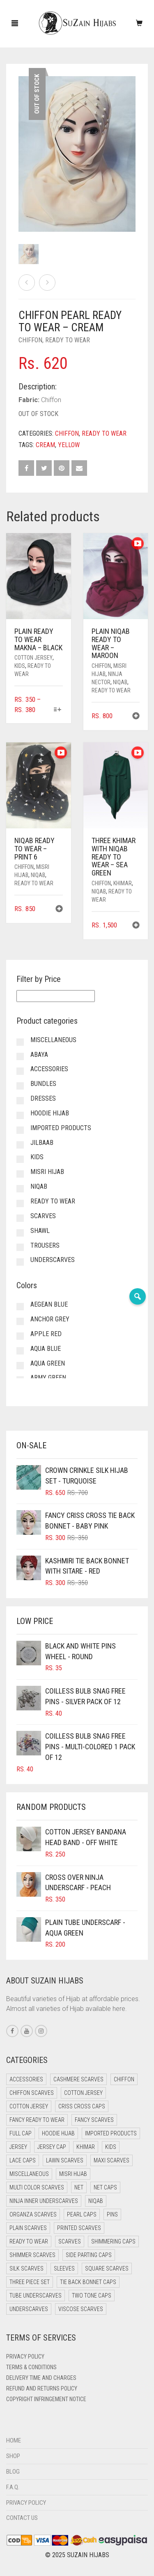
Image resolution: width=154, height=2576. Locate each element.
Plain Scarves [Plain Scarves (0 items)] (28, 2228)
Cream (45, 445)
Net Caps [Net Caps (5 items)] (105, 2187)
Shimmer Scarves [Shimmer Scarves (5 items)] (32, 2255)
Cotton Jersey (33, 657)
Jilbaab (41, 1143)
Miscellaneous (53, 1040)
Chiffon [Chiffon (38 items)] (124, 2079)
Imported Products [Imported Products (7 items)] (111, 2133)
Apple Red (46, 1334)
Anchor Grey (49, 1319)
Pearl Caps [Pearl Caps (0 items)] (82, 2214)
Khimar (122, 883)
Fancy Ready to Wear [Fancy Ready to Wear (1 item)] (36, 2120)
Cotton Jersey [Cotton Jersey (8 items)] (28, 2106)
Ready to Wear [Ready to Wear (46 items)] (28, 2241)
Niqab (120, 682)
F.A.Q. (12, 2487)
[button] (136, 717)
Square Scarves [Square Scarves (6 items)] (107, 2268)
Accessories (49, 1069)
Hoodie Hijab (49, 1113)
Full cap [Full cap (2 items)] (20, 2133)
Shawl (40, 1231)
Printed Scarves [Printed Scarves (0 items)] (79, 2228)
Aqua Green (47, 1363)
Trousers (45, 1245)
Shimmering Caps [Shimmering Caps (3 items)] (113, 2241)
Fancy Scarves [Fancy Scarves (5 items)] (94, 2120)
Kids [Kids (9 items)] (110, 2147)
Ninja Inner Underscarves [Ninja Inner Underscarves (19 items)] (43, 2201)
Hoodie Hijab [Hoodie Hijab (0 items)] (58, 2133)
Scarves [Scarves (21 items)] (69, 2241)
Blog (13, 2471)
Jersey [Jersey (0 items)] (18, 2147)
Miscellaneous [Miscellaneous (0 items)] (29, 2174)
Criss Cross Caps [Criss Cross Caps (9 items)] (81, 2106)
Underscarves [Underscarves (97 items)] (28, 2309)
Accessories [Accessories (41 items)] (26, 2079)
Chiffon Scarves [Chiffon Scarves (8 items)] (31, 2093)
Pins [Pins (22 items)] (112, 2214)
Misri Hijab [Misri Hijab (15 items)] (73, 2174)
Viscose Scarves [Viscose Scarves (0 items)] (80, 2309)
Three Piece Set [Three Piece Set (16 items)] (29, 2282)
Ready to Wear (67, 340)
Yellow (69, 445)
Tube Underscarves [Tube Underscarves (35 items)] (35, 2295)
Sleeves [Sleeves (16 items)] (64, 2268)
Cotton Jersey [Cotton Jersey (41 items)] (83, 2093)
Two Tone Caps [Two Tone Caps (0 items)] (91, 2295)
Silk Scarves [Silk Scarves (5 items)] (26, 2268)
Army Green (48, 1378)
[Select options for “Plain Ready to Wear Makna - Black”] (57, 710)
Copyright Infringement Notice (46, 2399)
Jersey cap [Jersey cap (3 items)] (51, 2147)
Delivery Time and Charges (41, 2378)
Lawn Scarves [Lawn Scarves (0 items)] (64, 2160)
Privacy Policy (25, 2356)
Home (13, 2440)
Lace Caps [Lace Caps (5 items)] (22, 2160)
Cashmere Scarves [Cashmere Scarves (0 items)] (78, 2079)
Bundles (43, 1084)
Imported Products (60, 1128)
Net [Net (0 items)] (78, 2187)
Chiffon (30, 340)
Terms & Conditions (31, 2367)
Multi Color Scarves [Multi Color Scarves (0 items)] (36, 2187)
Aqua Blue (45, 1348)
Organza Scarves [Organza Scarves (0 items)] (33, 2214)
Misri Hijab (47, 1172)
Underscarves (52, 1260)
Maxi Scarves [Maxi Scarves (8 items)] (111, 2160)
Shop (13, 2456)
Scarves (43, 1216)
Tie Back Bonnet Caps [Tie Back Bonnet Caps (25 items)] (88, 2282)
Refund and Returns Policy (41, 2388)
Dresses (43, 1098)
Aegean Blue (49, 1304)
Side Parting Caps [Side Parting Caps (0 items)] (89, 2255)
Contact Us (22, 2518)
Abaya (39, 1054)
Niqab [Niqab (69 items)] (95, 2201)
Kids (19, 666)
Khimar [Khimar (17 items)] (85, 2147)
